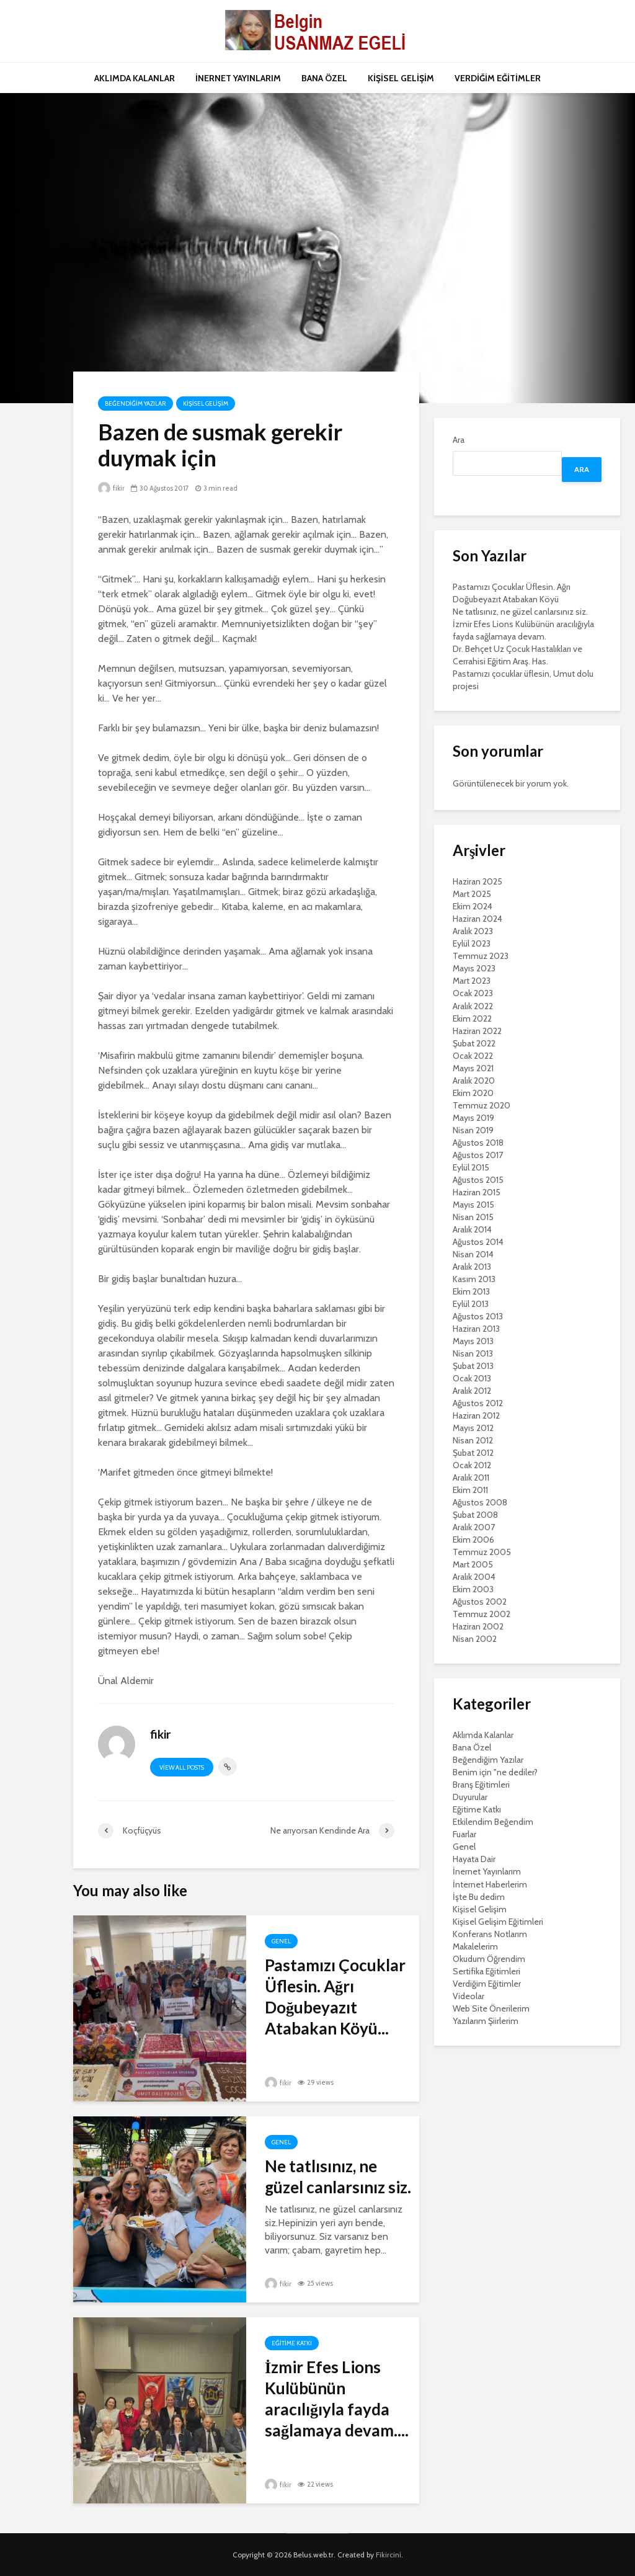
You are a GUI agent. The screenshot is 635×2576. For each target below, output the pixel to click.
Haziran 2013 (476, 1328)
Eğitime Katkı (292, 2343)
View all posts (181, 1767)
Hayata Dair (474, 1859)
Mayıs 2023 (474, 968)
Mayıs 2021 (473, 1068)
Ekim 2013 (471, 1291)
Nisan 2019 (473, 1130)
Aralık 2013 (472, 1266)
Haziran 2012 (476, 1415)
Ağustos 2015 (478, 1179)
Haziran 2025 (477, 881)
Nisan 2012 (473, 1440)
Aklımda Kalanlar (483, 1734)
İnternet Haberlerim (490, 1884)
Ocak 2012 (472, 1465)
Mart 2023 (472, 980)
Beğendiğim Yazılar (135, 403)
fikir (111, 488)
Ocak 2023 (473, 993)
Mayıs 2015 (473, 1204)
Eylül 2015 (471, 1167)
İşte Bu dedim (479, 1896)
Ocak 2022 (473, 1055)
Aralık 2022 (473, 1006)
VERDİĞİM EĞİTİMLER (498, 78)
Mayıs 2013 (473, 1341)
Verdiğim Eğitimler (487, 1983)
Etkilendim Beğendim (493, 1821)
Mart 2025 (472, 893)
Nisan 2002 (475, 1638)
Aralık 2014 (472, 1229)
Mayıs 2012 (473, 1427)
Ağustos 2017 (478, 1155)
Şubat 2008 (475, 1514)
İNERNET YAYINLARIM (238, 78)
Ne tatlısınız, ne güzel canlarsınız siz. (338, 2176)
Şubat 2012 (473, 1452)
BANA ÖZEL (324, 78)
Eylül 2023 (472, 943)
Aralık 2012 (472, 1390)
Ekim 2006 (473, 1539)
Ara (458, 439)
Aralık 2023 (473, 931)
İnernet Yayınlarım (487, 1871)
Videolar (468, 1996)
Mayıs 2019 (473, 1117)
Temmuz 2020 (481, 1105)
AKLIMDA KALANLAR (134, 78)
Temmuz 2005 (482, 1552)
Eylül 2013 (471, 1303)
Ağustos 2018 (478, 1142)
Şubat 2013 (473, 1365)
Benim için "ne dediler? (495, 1772)
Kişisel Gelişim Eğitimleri (498, 1921)
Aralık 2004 (474, 1576)
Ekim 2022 (472, 1018)
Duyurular (470, 1797)
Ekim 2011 (470, 1489)
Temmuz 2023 (480, 955)
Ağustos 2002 (480, 1601)
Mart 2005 (473, 1564)
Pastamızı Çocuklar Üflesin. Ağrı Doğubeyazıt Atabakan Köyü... (335, 1996)
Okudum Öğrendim (489, 1958)
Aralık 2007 (474, 1527)
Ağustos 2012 (478, 1403)
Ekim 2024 (472, 906)
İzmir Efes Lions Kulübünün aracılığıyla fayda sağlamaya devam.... (337, 2398)
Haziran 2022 (477, 1030)
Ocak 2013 (472, 1378)
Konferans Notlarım (490, 1934)
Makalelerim (475, 1946)
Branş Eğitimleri (481, 1784)
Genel (281, 1941)
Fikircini (388, 2554)
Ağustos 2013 (478, 1316)
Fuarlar (464, 1834)
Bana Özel (472, 1747)
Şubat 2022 (474, 1043)
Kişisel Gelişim (205, 403)
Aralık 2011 (471, 1477)
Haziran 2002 (478, 1626)
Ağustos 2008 (480, 1502)
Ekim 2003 (473, 1589)
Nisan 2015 (473, 1217)
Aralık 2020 (474, 1080)
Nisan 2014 (473, 1254)
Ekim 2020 (473, 1093)
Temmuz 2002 (481, 1614)
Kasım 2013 (474, 1279)
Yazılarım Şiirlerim (485, 2020)
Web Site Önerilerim (491, 2008)
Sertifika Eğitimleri (486, 1971)
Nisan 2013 (473, 1353)
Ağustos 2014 (478, 1241)
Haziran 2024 (477, 918)
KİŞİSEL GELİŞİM (401, 78)
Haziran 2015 (476, 1192)
